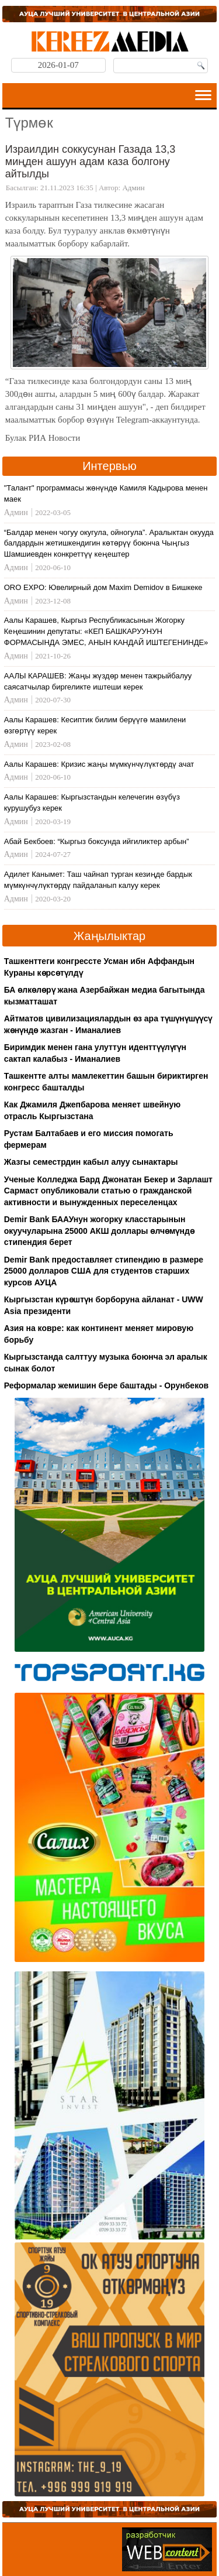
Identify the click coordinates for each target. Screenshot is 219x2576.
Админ (133, 187)
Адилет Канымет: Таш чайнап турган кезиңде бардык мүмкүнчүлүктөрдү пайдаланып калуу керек (98, 880)
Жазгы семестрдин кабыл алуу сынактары (91, 1162)
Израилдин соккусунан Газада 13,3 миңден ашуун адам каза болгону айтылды (90, 161)
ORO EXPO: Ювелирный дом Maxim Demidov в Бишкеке (103, 587)
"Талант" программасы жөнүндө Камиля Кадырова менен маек (106, 493)
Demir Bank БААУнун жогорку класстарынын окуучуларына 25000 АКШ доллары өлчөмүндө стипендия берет (99, 1231)
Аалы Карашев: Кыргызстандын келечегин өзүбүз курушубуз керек (92, 802)
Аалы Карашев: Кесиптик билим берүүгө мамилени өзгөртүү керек (95, 725)
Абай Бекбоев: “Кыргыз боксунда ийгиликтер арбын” (96, 841)
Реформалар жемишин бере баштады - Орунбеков (106, 1385)
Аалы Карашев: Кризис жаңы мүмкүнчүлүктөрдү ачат (99, 764)
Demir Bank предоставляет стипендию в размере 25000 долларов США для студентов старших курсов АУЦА (103, 1271)
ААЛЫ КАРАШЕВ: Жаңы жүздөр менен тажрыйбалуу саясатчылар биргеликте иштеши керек (98, 681)
